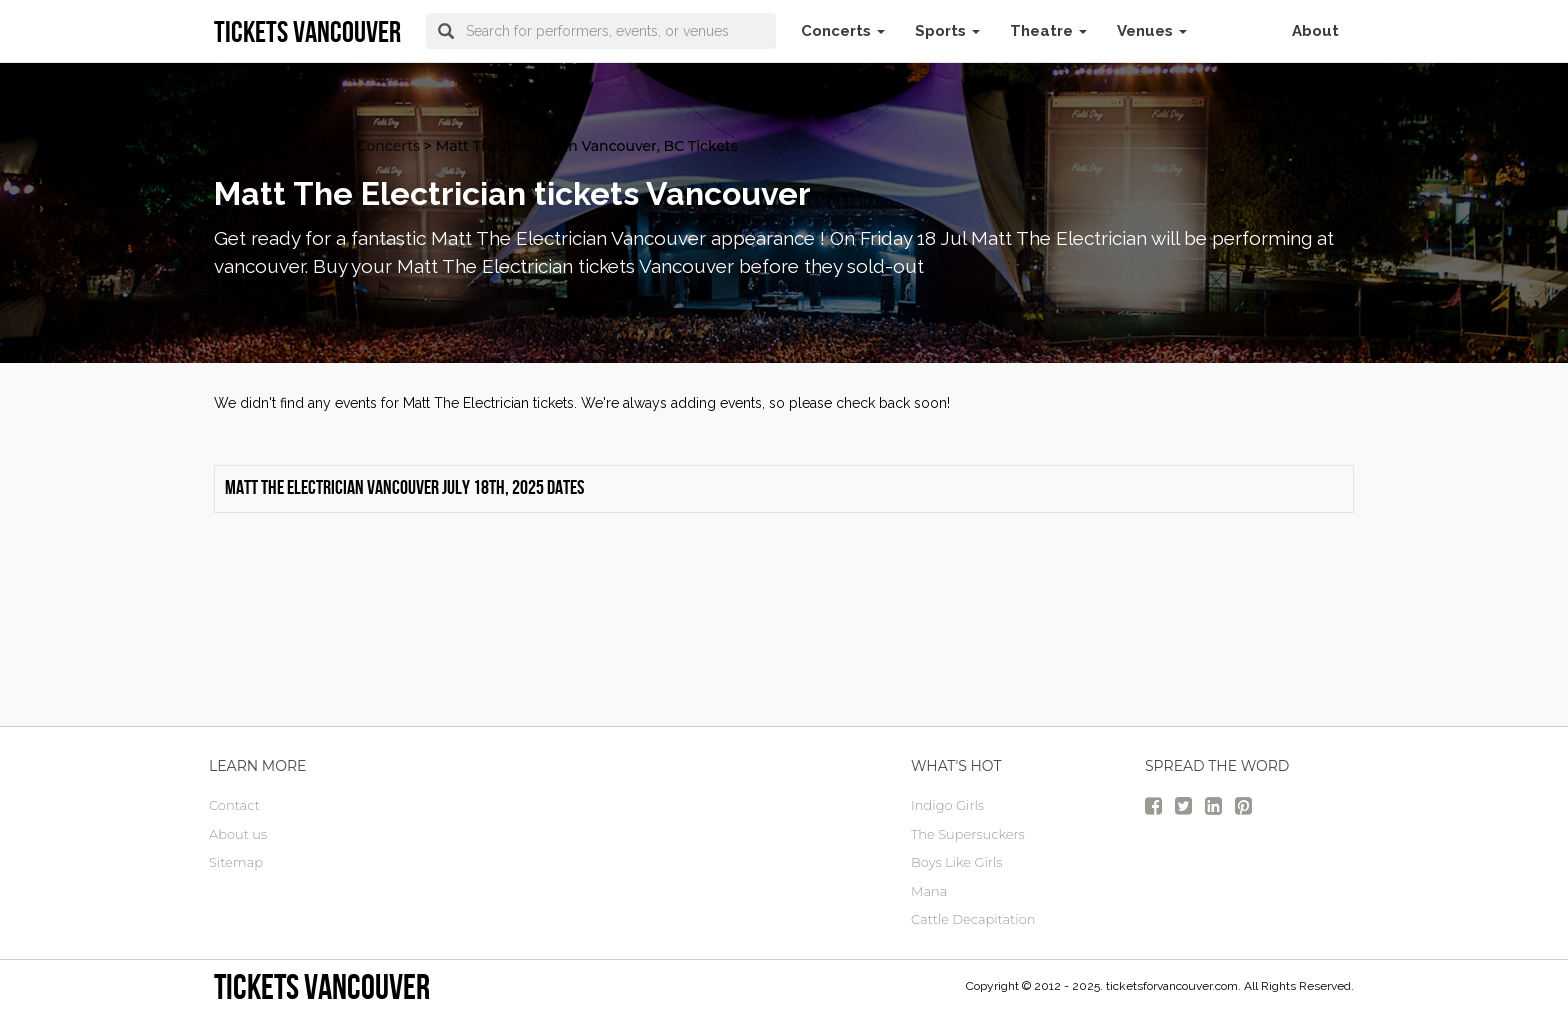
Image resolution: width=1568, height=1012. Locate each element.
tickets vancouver (322, 986)
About (1315, 31)
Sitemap (236, 862)
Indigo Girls (947, 805)
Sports (947, 31)
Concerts (843, 31)
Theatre (1048, 31)
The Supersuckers (968, 834)
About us (238, 834)
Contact (234, 805)
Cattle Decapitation (973, 919)
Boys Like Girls (956, 862)
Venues (1152, 31)
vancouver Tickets (277, 146)
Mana (929, 891)
